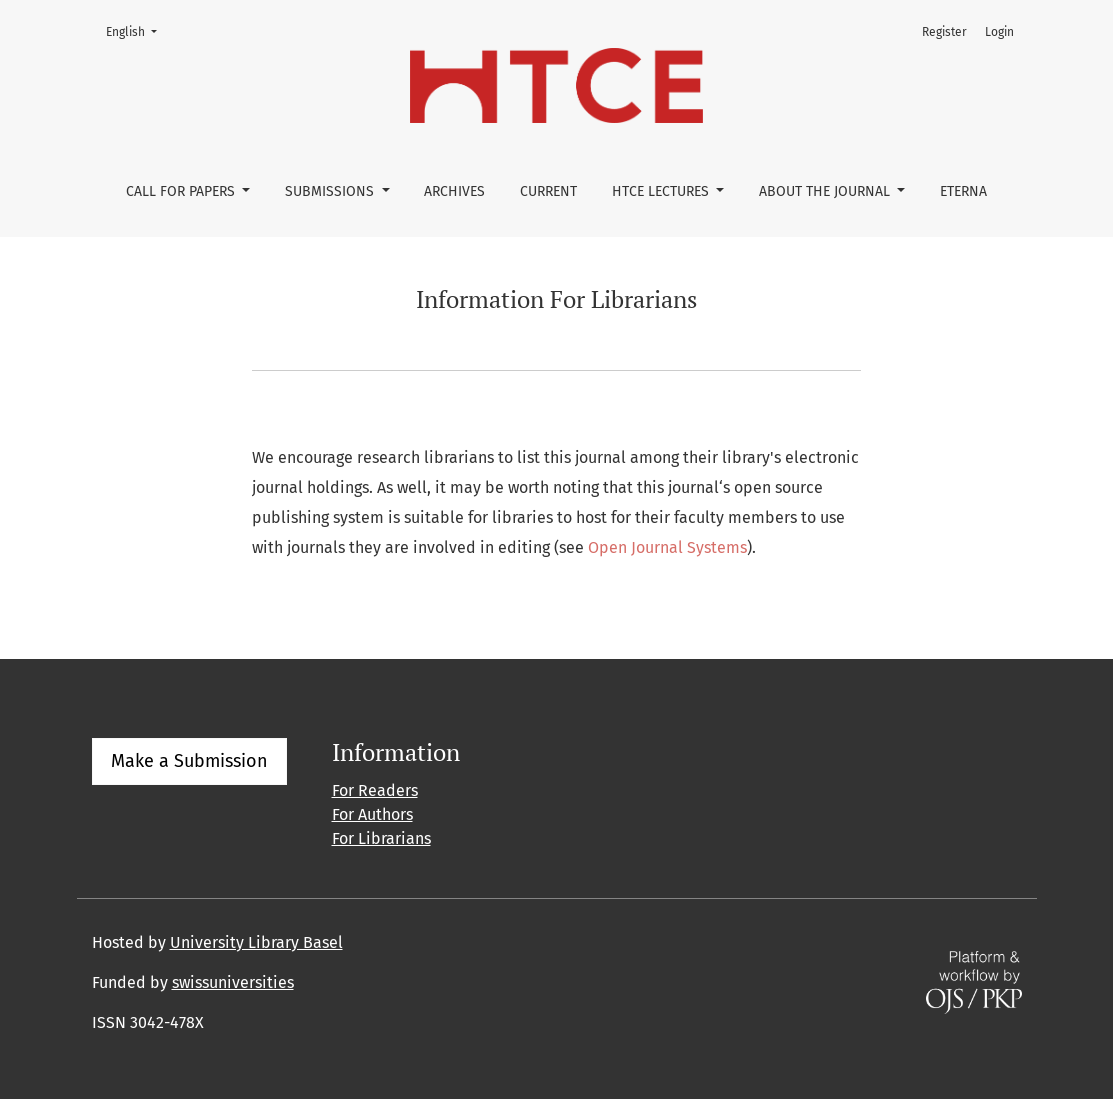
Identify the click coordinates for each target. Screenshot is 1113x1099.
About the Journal (826, 191)
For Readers (375, 790)
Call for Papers (182, 191)
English (137, 30)
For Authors (372, 814)
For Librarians (381, 838)
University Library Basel (256, 942)
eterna (963, 191)
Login (999, 32)
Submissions (331, 191)
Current (548, 191)
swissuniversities (233, 982)
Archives (454, 191)
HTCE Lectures (662, 191)
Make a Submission (189, 761)
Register (944, 32)
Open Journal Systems (667, 547)
